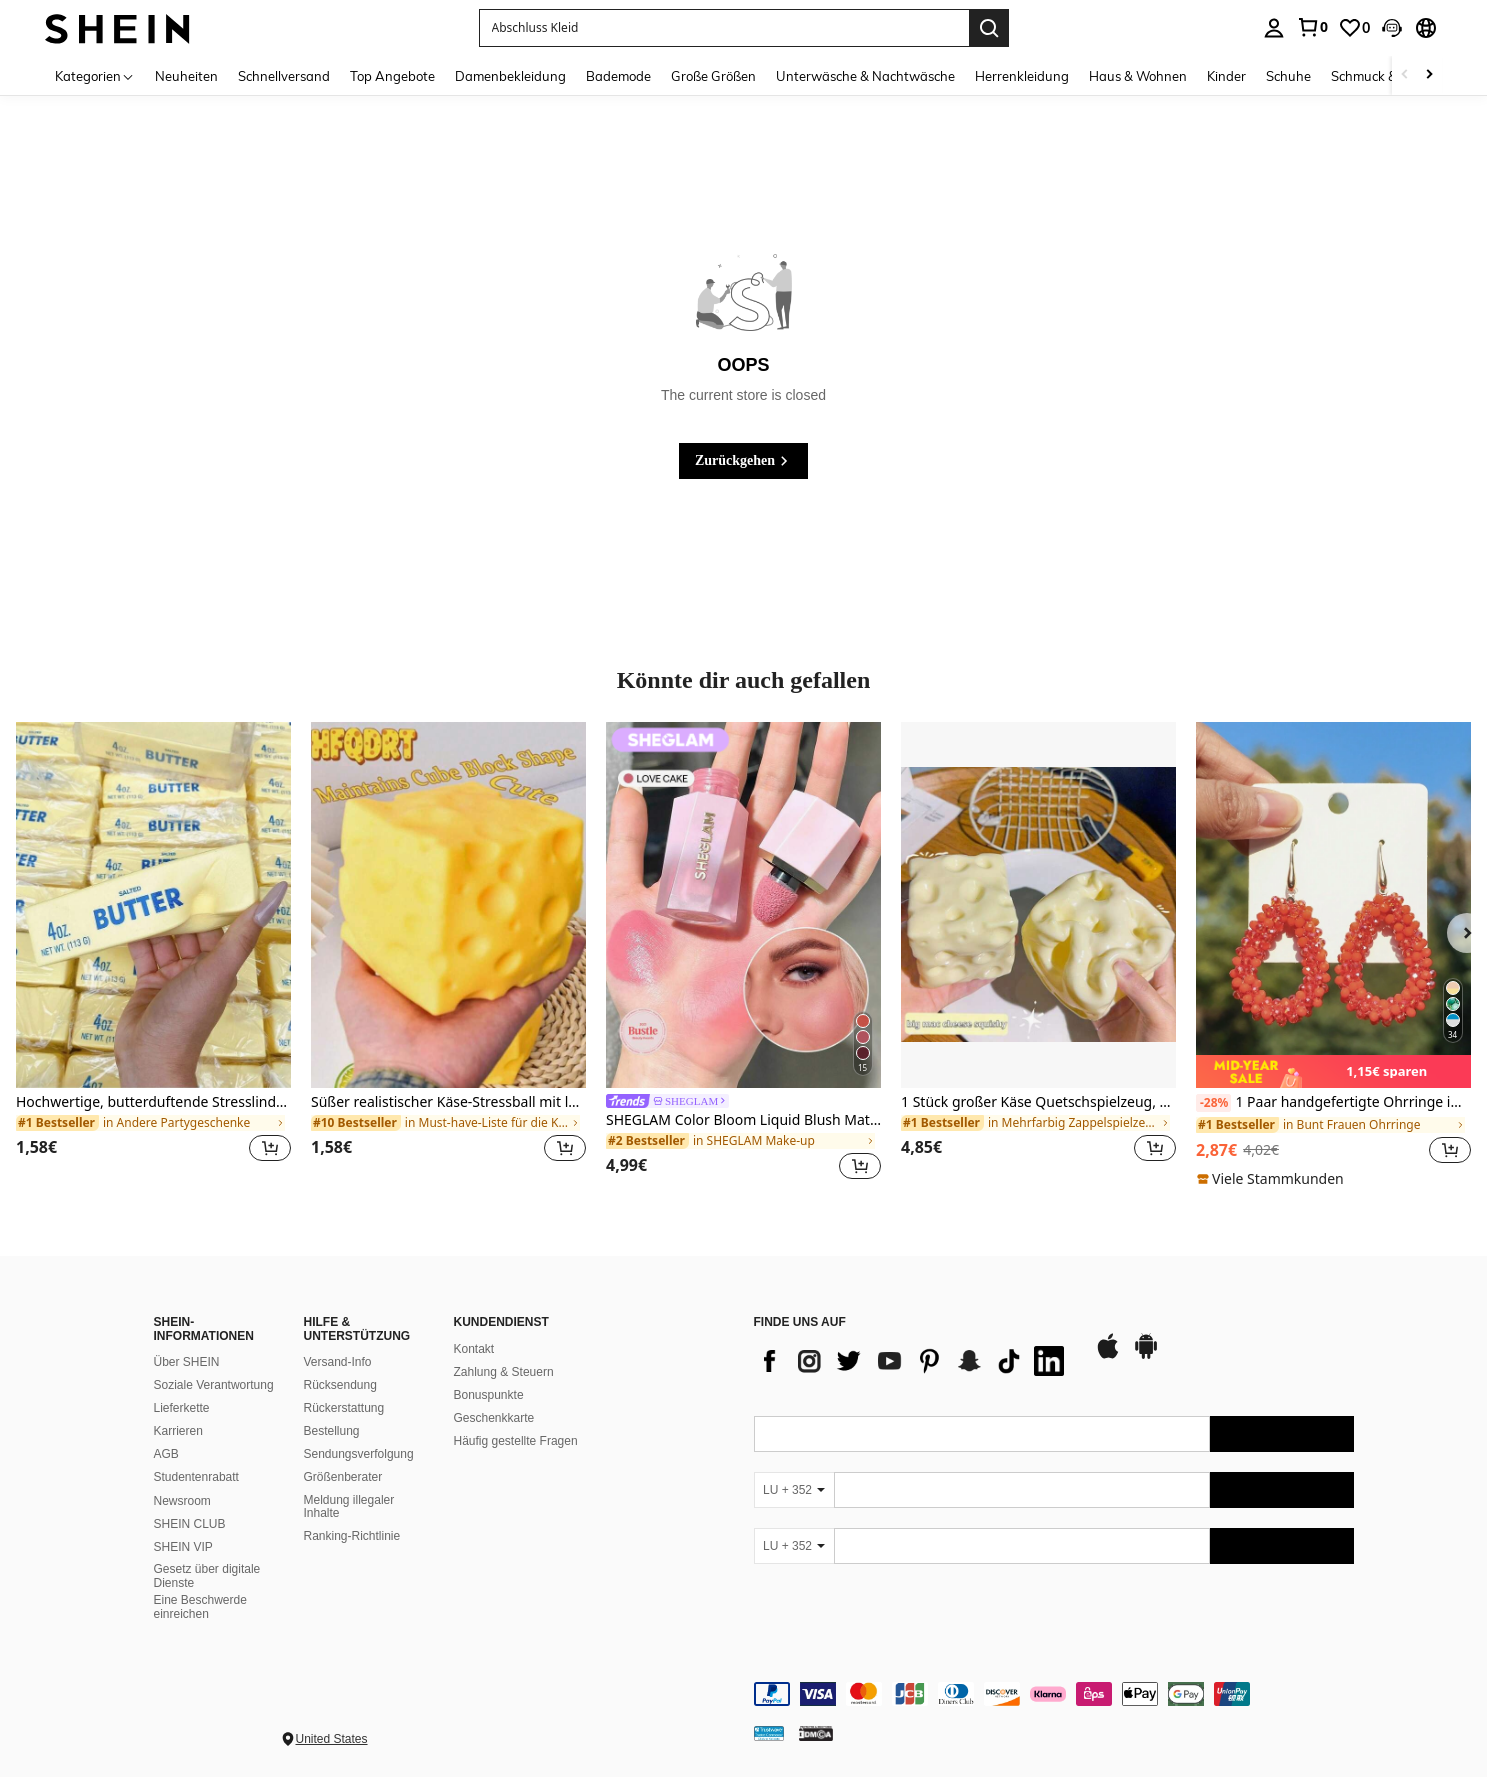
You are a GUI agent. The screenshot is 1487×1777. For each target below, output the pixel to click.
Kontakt (474, 1349)
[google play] (1146, 1356)
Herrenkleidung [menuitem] (1022, 76)
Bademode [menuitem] (618, 76)
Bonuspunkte (489, 1395)
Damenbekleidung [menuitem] (510, 76)
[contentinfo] (1054, 1694)
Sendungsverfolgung (359, 1454)
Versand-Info (338, 1362)
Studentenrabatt (196, 1477)
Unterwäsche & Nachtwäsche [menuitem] (865, 76)
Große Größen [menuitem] (713, 76)
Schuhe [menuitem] (1288, 76)
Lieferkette (182, 1408)
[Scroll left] (1405, 75)
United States (332, 1739)
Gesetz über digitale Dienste (207, 1576)
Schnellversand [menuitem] (284, 76)
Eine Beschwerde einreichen (200, 1607)
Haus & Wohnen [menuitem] (1138, 76)
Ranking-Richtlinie (352, 1536)
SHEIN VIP (183, 1547)
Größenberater (343, 1477)
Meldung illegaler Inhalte (349, 1507)
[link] (1312, 27)
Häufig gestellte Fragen (516, 1441)
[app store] (1108, 1356)
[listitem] (153, 954)
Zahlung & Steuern (504, 1372)
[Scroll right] (1429, 75)
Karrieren (178, 1431)
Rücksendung (340, 1385)
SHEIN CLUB (190, 1524)
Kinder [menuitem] (1226, 76)
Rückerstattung (344, 1408)
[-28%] (1213, 1103)
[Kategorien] (95, 75)
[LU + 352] (794, 1490)
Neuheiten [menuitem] (186, 76)
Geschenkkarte (494, 1418)
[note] (1333, 1071)
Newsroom (182, 1501)
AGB (166, 1454)
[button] (1392, 28)
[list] (914, 1361)
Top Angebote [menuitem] (392, 76)
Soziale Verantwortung (214, 1385)
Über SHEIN (187, 1362)
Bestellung (332, 1431)
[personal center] (1274, 28)
